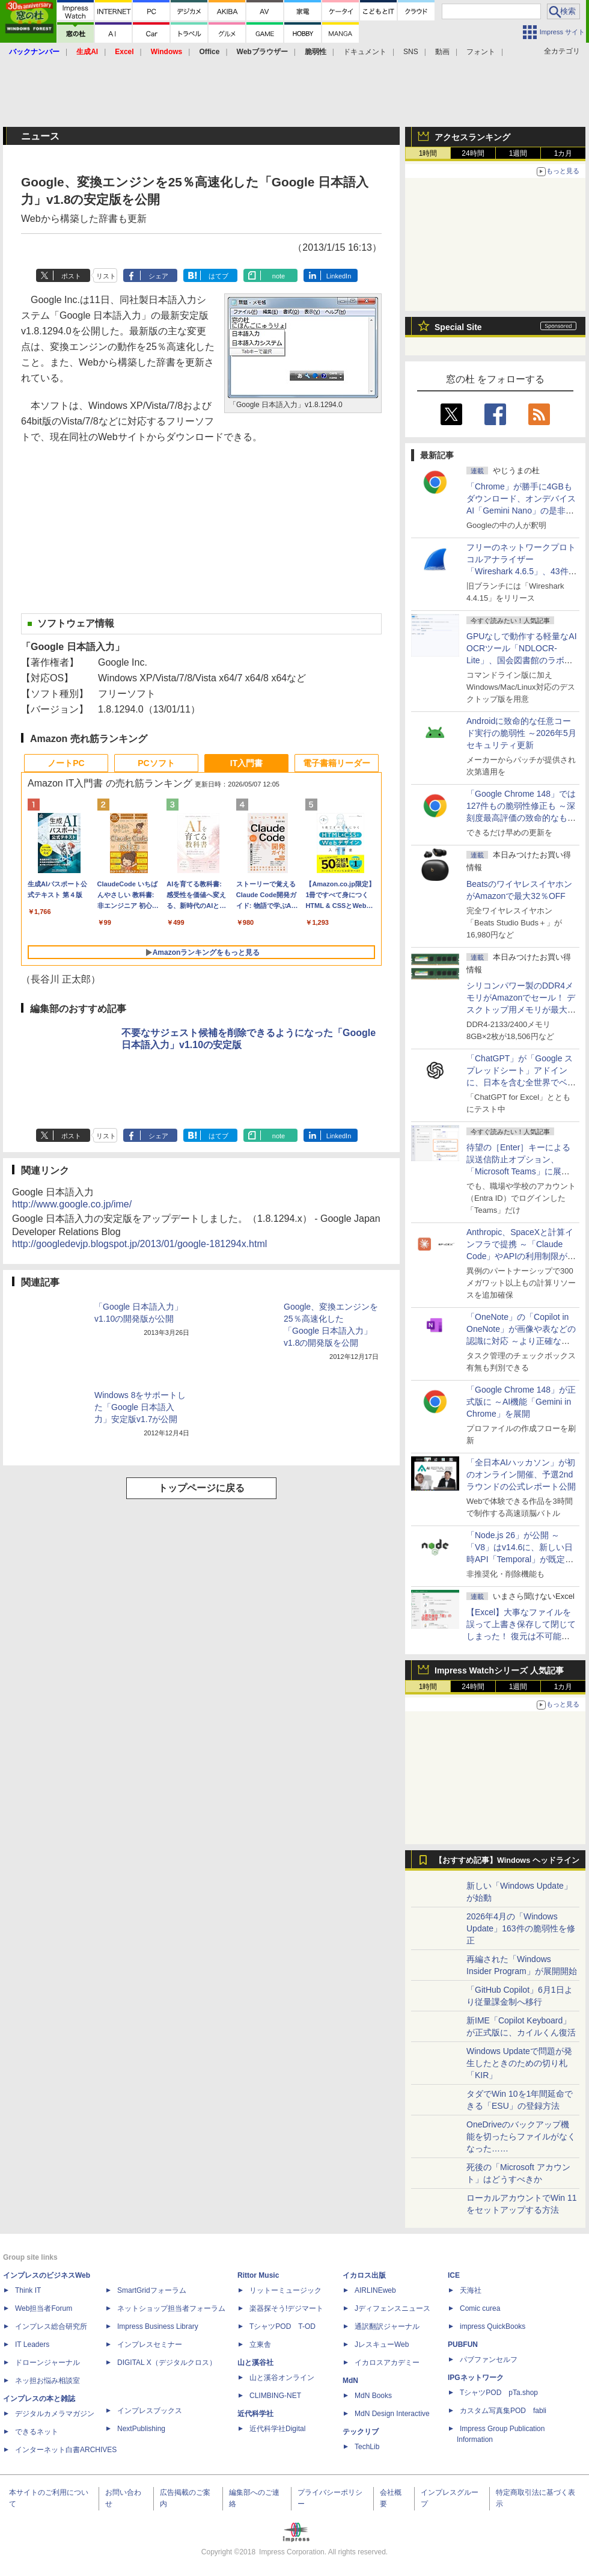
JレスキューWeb (382, 2344)
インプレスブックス (149, 2410)
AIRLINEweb (375, 2290)
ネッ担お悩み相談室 (47, 2380)
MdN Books (373, 2395)
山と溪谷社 (255, 2362)
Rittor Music (258, 2275)
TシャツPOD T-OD (282, 2326)
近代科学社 (255, 2413)
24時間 (473, 153)
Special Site (458, 327)
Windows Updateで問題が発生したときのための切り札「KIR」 (519, 2063)
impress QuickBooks (492, 2326)
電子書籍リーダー (336, 763)
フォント (480, 52)
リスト (106, 276)
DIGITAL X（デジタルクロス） (166, 2362)
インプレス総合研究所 (51, 2326)
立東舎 (260, 2344)
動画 (442, 52)
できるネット (36, 2431)
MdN (350, 2380)
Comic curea (480, 2308)
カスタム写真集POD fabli (503, 2410)
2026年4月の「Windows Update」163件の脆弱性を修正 (520, 1928)
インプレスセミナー (149, 2344)
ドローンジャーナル (47, 2362)
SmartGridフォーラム (151, 2290)
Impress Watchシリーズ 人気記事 (499, 1670)
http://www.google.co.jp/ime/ (72, 1204)
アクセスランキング (472, 137)
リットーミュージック (285, 2290)
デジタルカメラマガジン (54, 2413)
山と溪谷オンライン (281, 2377)
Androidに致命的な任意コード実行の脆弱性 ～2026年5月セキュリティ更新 (521, 733)
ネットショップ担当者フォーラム (171, 2308)
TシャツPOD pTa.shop (499, 2392)
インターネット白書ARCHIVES (66, 2450)
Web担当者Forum (43, 2308)
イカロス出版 (364, 2275)
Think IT (28, 2290)
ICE (454, 2275)
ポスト (71, 276)
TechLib (367, 2447)
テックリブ (361, 2431)
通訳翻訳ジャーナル (387, 2326)
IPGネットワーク (476, 2377)
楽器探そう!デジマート (286, 2308)
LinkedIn (339, 276)
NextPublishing (141, 2428)
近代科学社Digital (277, 2428)
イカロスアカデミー (387, 2362)
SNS (410, 52)
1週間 (518, 153)
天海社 (470, 2290)
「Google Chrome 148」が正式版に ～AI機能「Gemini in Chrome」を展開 (521, 1401)
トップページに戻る (201, 1488)
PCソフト (156, 763)
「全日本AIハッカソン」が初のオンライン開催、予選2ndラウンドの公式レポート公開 (521, 1474)
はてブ (218, 276)
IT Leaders (32, 2344)
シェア (158, 276)
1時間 (428, 153)
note (278, 276)
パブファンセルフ (488, 2359)
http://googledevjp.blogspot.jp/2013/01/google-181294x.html (139, 1244)
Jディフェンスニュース (392, 2308)
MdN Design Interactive (392, 2413)
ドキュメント (364, 52)
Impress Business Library (157, 2326)
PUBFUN (463, 2344)
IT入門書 (246, 763)
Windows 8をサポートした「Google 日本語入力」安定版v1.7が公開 (140, 1407)
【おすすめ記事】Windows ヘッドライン (507, 1860)
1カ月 (563, 153)
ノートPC (65, 763)
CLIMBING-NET (275, 2395)
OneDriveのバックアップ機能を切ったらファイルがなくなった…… (521, 2136)
